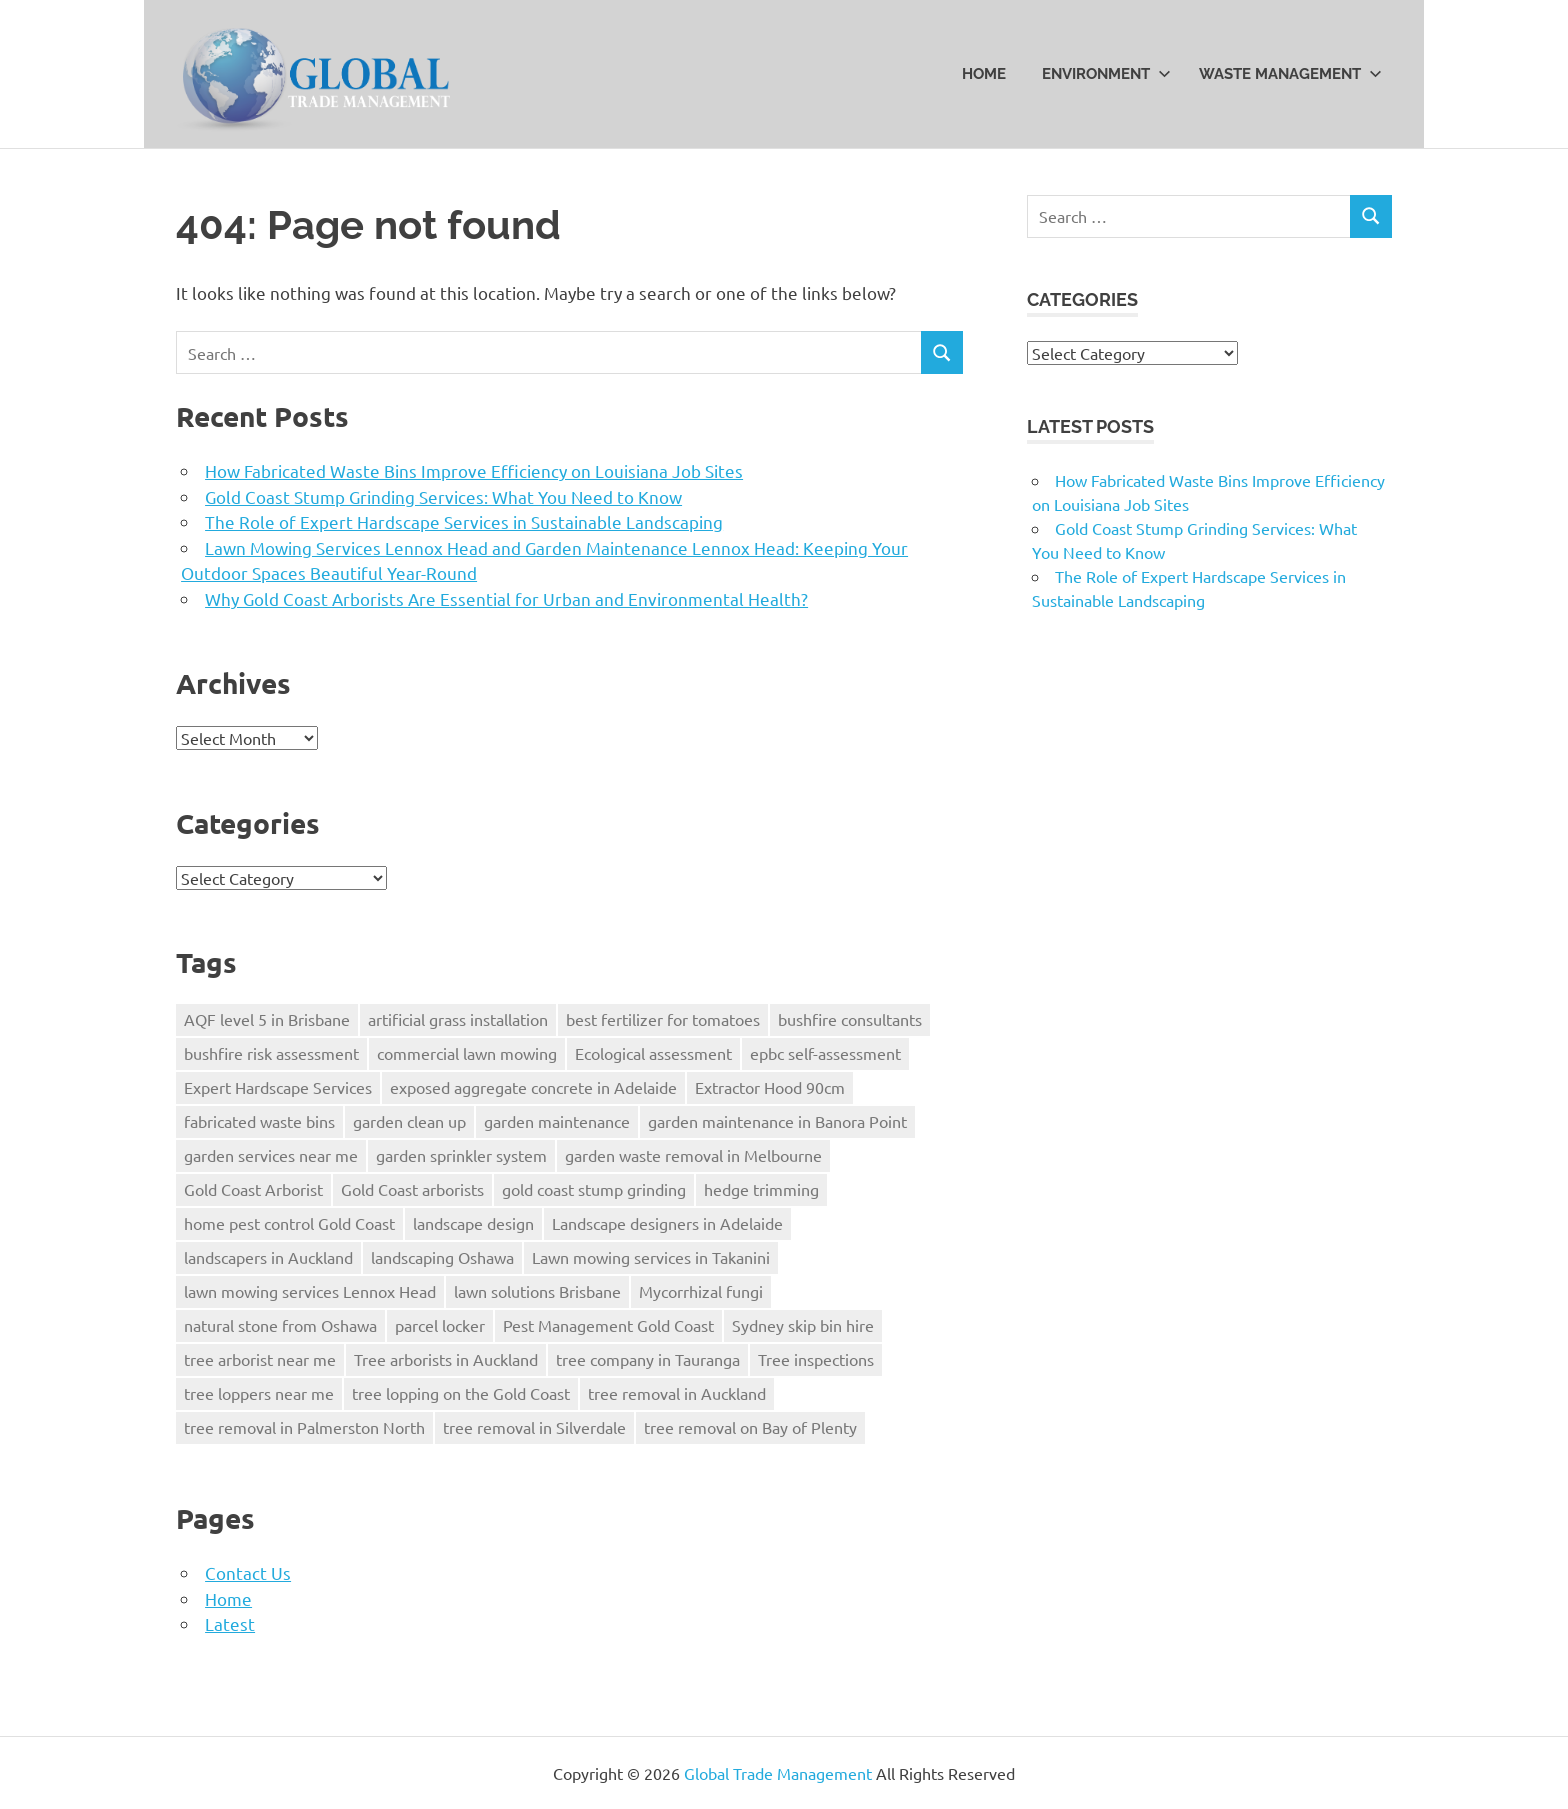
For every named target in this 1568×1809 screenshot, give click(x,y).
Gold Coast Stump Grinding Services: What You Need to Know (443, 496)
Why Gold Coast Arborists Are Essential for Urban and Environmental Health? (506, 598)
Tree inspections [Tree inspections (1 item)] (816, 1359)
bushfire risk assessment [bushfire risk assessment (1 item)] (271, 1053)
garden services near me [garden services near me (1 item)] (271, 1155)
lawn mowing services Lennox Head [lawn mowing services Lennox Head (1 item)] (310, 1291)
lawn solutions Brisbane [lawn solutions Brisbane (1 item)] (537, 1291)
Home (984, 74)
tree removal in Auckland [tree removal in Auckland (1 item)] (677, 1393)
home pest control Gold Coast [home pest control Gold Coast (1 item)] (289, 1223)
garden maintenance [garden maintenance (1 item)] (557, 1121)
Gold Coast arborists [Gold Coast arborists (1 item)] (412, 1189)
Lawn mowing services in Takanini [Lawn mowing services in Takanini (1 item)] (651, 1257)
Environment (1106, 74)
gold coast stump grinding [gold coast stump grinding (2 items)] (594, 1189)
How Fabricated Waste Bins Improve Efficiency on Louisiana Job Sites (474, 470)
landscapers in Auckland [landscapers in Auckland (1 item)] (268, 1257)
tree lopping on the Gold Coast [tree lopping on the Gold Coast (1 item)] (461, 1393)
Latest (230, 1623)
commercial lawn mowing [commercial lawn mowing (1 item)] (467, 1053)
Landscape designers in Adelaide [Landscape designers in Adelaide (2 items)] (667, 1223)
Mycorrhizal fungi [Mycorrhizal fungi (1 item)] (701, 1291)
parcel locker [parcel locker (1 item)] (440, 1325)
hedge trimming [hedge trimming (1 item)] (761, 1189)
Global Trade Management (778, 1773)
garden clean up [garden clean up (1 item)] (409, 1121)
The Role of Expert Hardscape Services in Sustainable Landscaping (464, 521)
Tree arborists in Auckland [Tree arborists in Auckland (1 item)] (446, 1359)
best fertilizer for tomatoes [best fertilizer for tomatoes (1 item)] (663, 1019)
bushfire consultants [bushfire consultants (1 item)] (850, 1019)
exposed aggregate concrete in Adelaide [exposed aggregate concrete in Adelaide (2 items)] (533, 1087)
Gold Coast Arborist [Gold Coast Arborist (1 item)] (253, 1189)
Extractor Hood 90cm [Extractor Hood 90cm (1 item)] (770, 1087)
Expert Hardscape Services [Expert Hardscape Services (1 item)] (278, 1087)
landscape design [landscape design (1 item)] (473, 1223)
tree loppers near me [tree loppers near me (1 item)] (259, 1393)
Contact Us (248, 1572)
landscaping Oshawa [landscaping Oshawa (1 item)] (442, 1257)
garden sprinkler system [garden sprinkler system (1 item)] (461, 1155)
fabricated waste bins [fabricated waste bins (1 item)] (259, 1121)
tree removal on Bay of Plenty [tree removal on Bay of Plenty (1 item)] (750, 1427)
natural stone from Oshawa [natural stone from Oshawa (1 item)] (280, 1325)
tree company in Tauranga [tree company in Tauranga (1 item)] (648, 1359)
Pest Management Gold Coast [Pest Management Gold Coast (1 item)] (608, 1325)
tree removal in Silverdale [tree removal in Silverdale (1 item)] (534, 1427)
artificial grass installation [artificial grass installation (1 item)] (458, 1019)
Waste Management (1290, 74)
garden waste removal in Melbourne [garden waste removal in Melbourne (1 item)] (693, 1155)
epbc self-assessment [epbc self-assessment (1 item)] (825, 1053)
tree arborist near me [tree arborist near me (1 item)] (260, 1359)
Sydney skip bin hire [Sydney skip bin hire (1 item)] (803, 1325)
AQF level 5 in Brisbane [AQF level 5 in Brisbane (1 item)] (267, 1019)
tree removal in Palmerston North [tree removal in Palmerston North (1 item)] (304, 1427)
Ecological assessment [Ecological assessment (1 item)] (653, 1053)
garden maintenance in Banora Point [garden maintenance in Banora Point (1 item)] (777, 1121)
